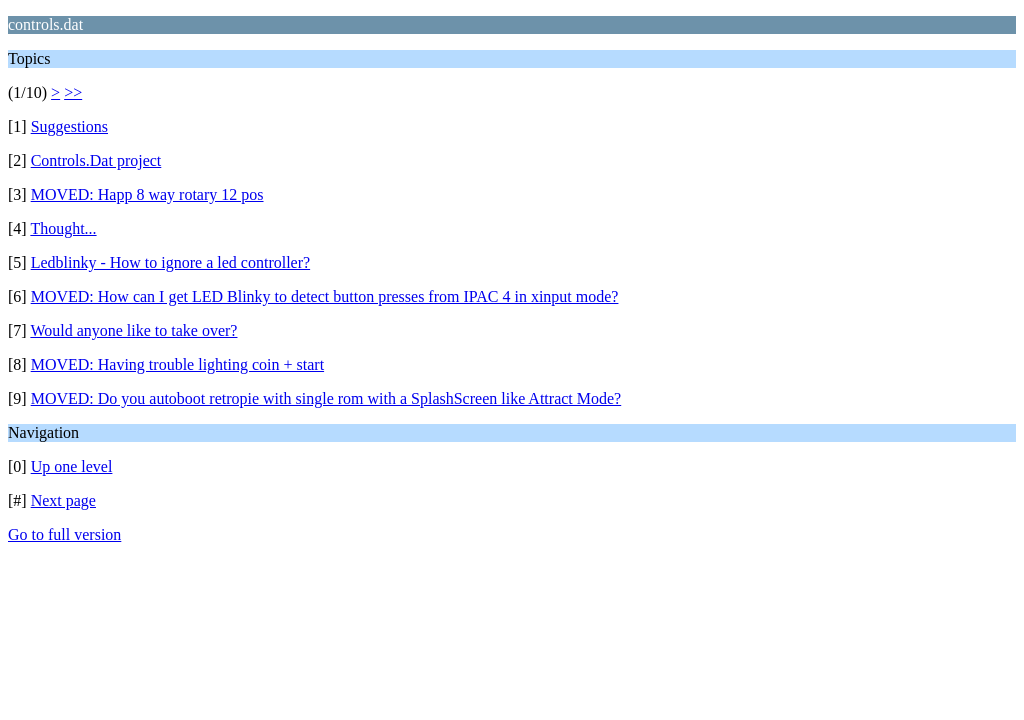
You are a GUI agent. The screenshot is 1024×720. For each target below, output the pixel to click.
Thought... (63, 228)
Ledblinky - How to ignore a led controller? (170, 262)
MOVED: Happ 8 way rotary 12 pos (147, 194)
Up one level (72, 466)
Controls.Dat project (96, 160)
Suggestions (69, 126)
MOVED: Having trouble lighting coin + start (177, 364)
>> (73, 92)
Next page (63, 500)
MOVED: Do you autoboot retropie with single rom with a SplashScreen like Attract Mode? (326, 398)
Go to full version (64, 534)
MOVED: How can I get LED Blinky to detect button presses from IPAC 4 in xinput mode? (325, 296)
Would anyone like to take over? (133, 330)
